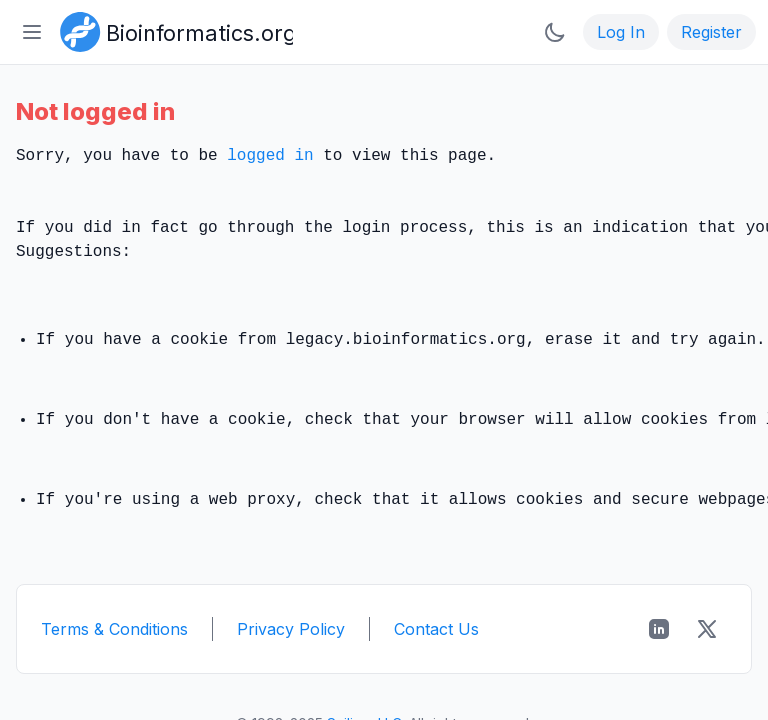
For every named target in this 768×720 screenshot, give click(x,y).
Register (711, 32)
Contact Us (436, 629)
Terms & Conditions (114, 629)
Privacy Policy (291, 629)
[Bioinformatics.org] (172, 30)
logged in (270, 156)
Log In (621, 32)
